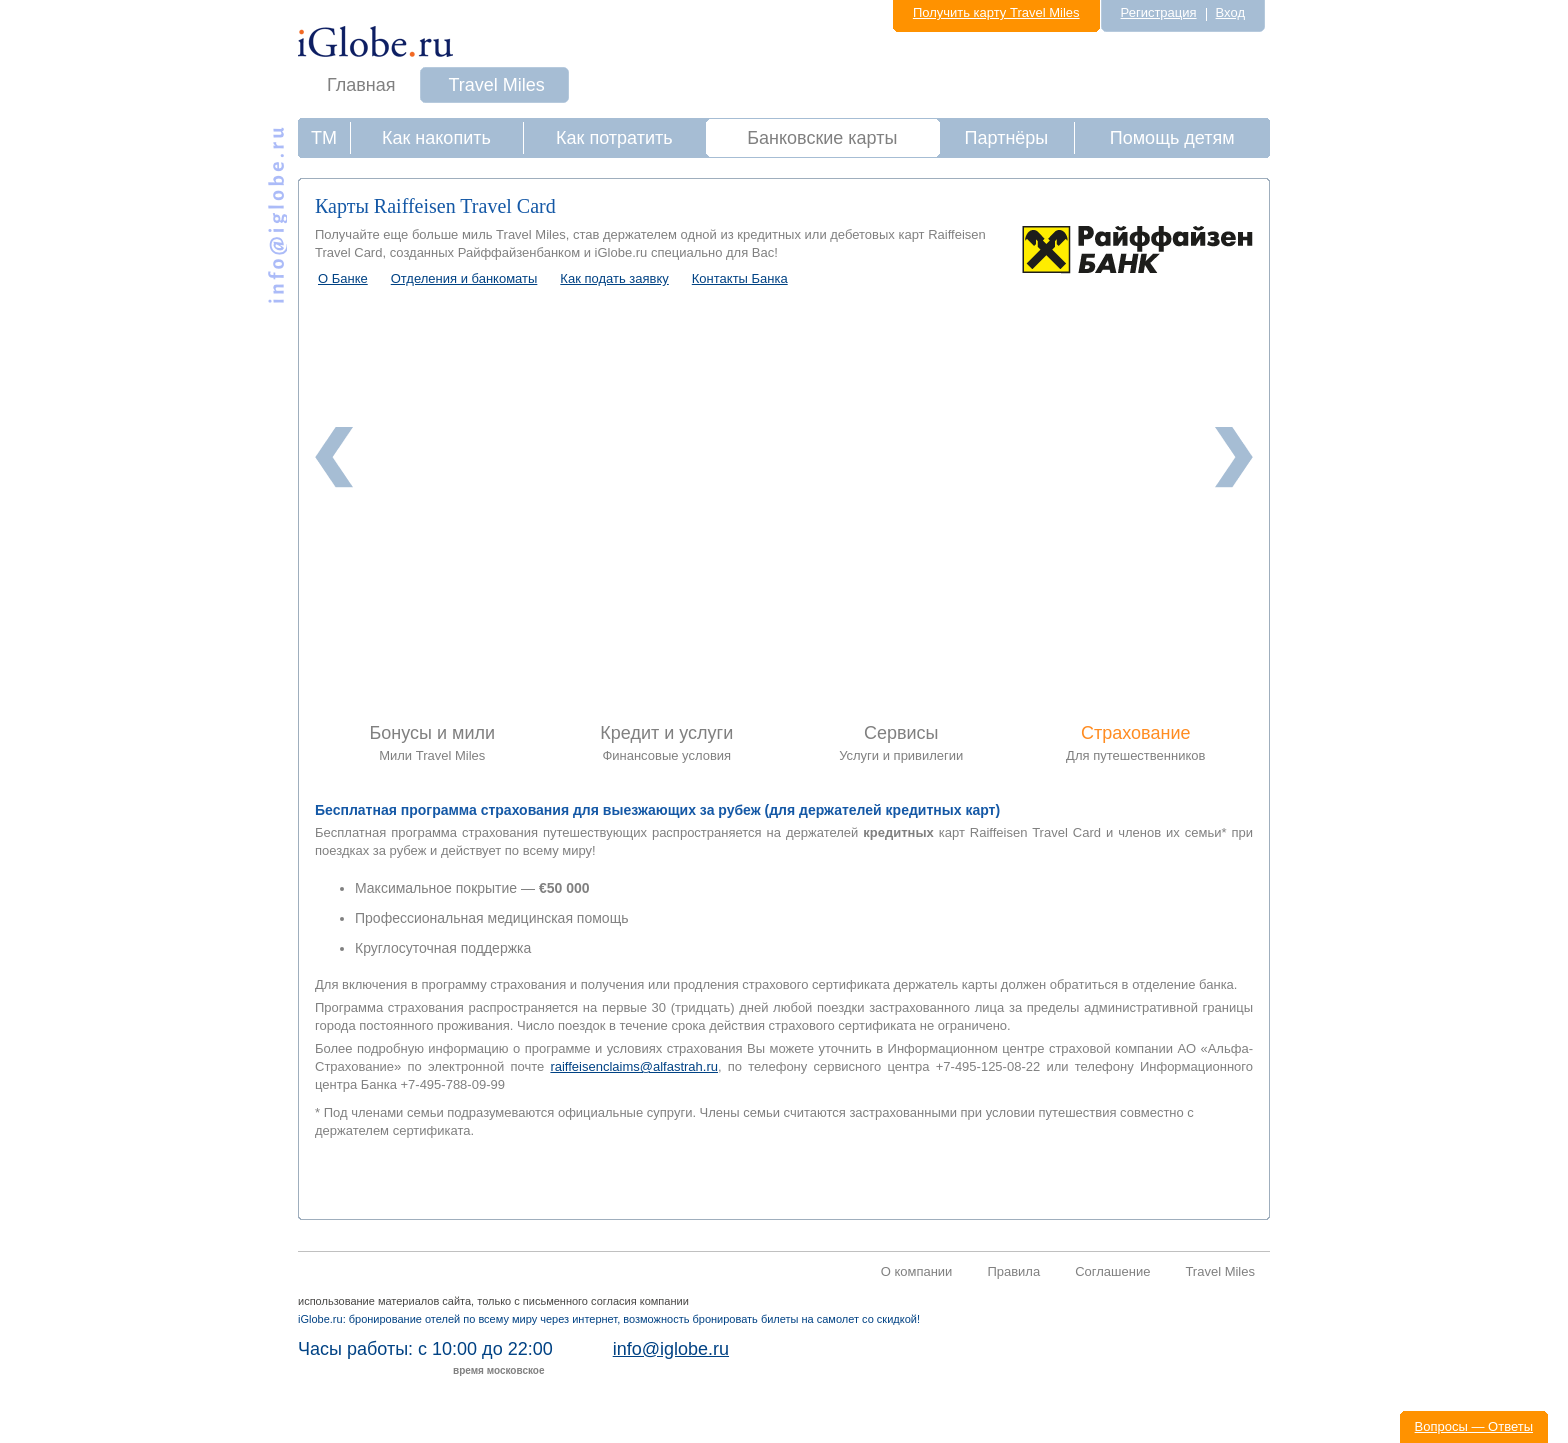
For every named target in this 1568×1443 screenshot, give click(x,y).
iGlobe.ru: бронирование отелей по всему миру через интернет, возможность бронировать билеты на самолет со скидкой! (609, 1319)
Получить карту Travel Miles (996, 12)
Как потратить (614, 138)
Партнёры (1007, 138)
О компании (917, 1271)
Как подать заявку (614, 278)
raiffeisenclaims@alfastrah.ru (634, 1066)
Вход (1230, 12)
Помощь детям (1172, 138)
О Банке (343, 278)
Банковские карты (822, 138)
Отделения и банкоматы (464, 278)
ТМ (324, 138)
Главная (361, 85)
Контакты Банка (740, 278)
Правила (1013, 1271)
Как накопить (436, 138)
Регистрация (1159, 12)
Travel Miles (497, 85)
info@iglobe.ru (671, 1349)
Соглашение (1112, 1271)
